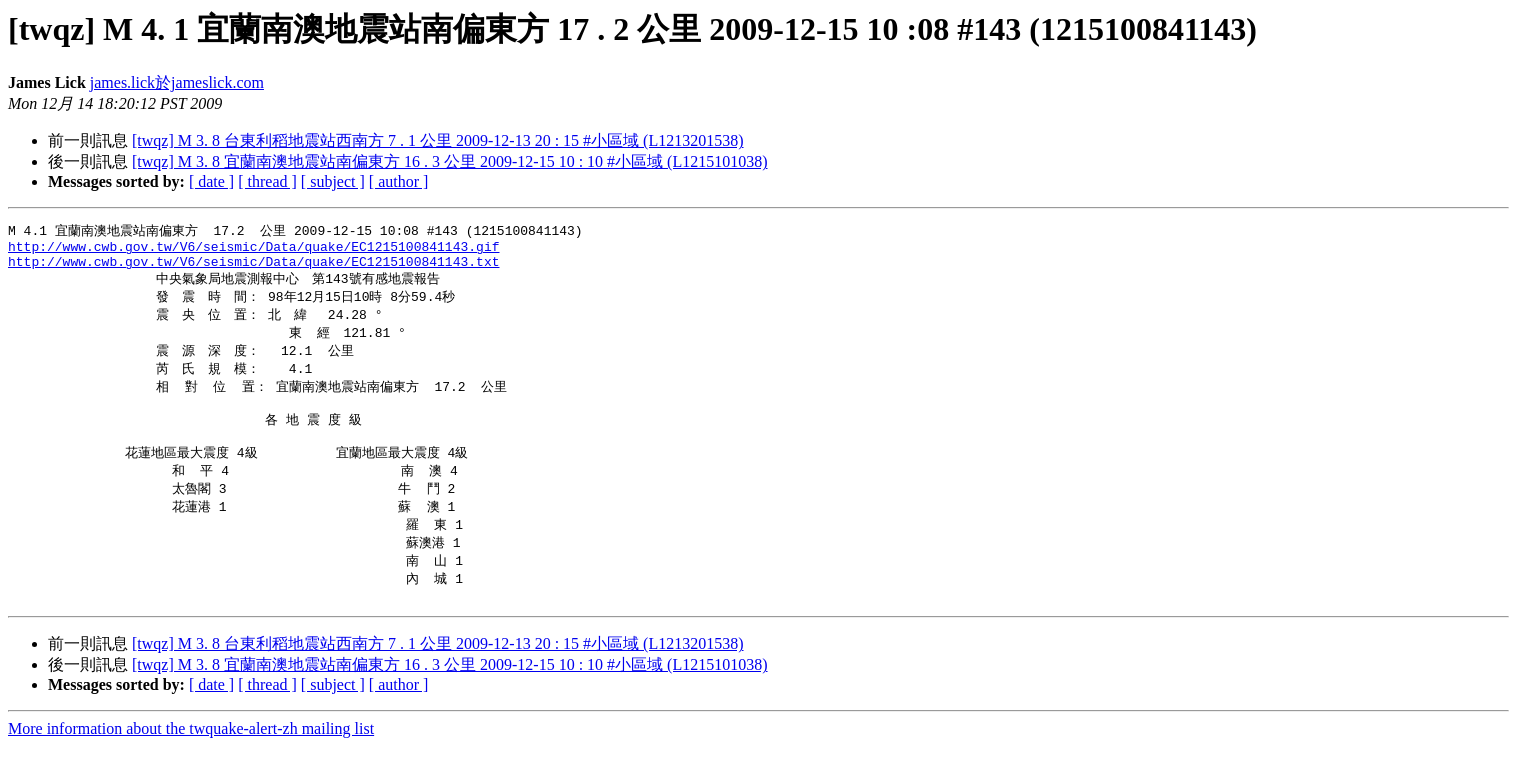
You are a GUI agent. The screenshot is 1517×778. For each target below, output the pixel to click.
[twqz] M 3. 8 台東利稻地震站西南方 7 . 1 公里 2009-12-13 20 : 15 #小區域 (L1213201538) (438, 140)
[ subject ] (333, 181)
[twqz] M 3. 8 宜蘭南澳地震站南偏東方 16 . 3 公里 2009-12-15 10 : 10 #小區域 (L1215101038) (450, 161)
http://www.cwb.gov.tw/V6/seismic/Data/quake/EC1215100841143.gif (253, 250)
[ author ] (399, 181)
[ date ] (211, 181)
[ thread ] (267, 181)
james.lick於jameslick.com (177, 82)
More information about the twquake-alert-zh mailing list (191, 760)
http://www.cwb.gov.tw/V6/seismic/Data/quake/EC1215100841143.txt (253, 268)
